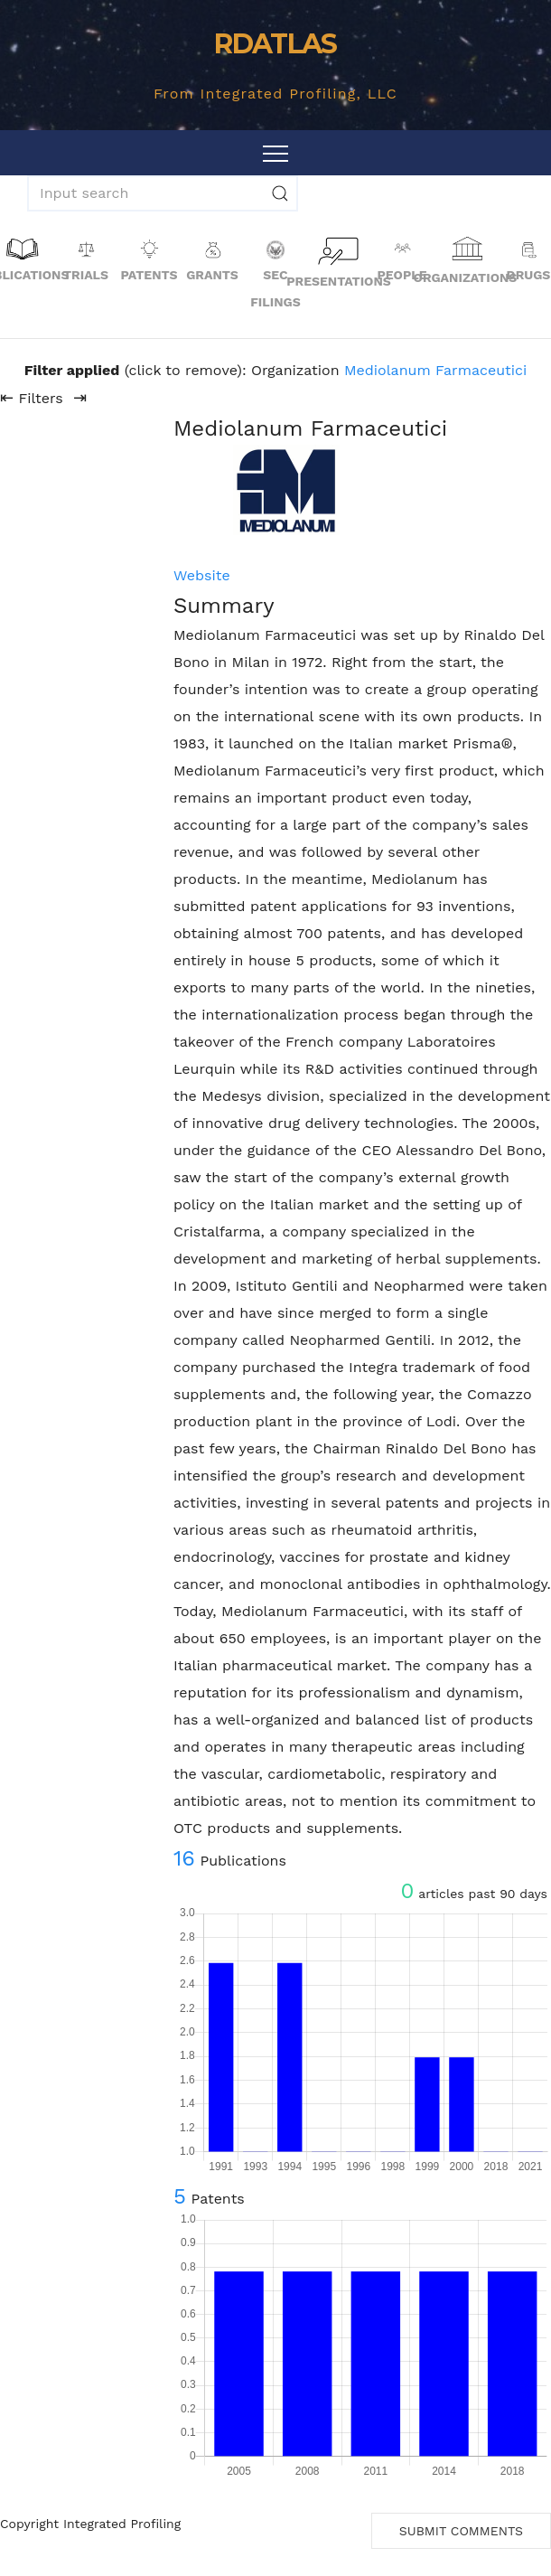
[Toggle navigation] (275, 152)
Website (201, 575)
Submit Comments (461, 2531)
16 (184, 1858)
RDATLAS (275, 44)
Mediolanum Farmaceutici (435, 370)
